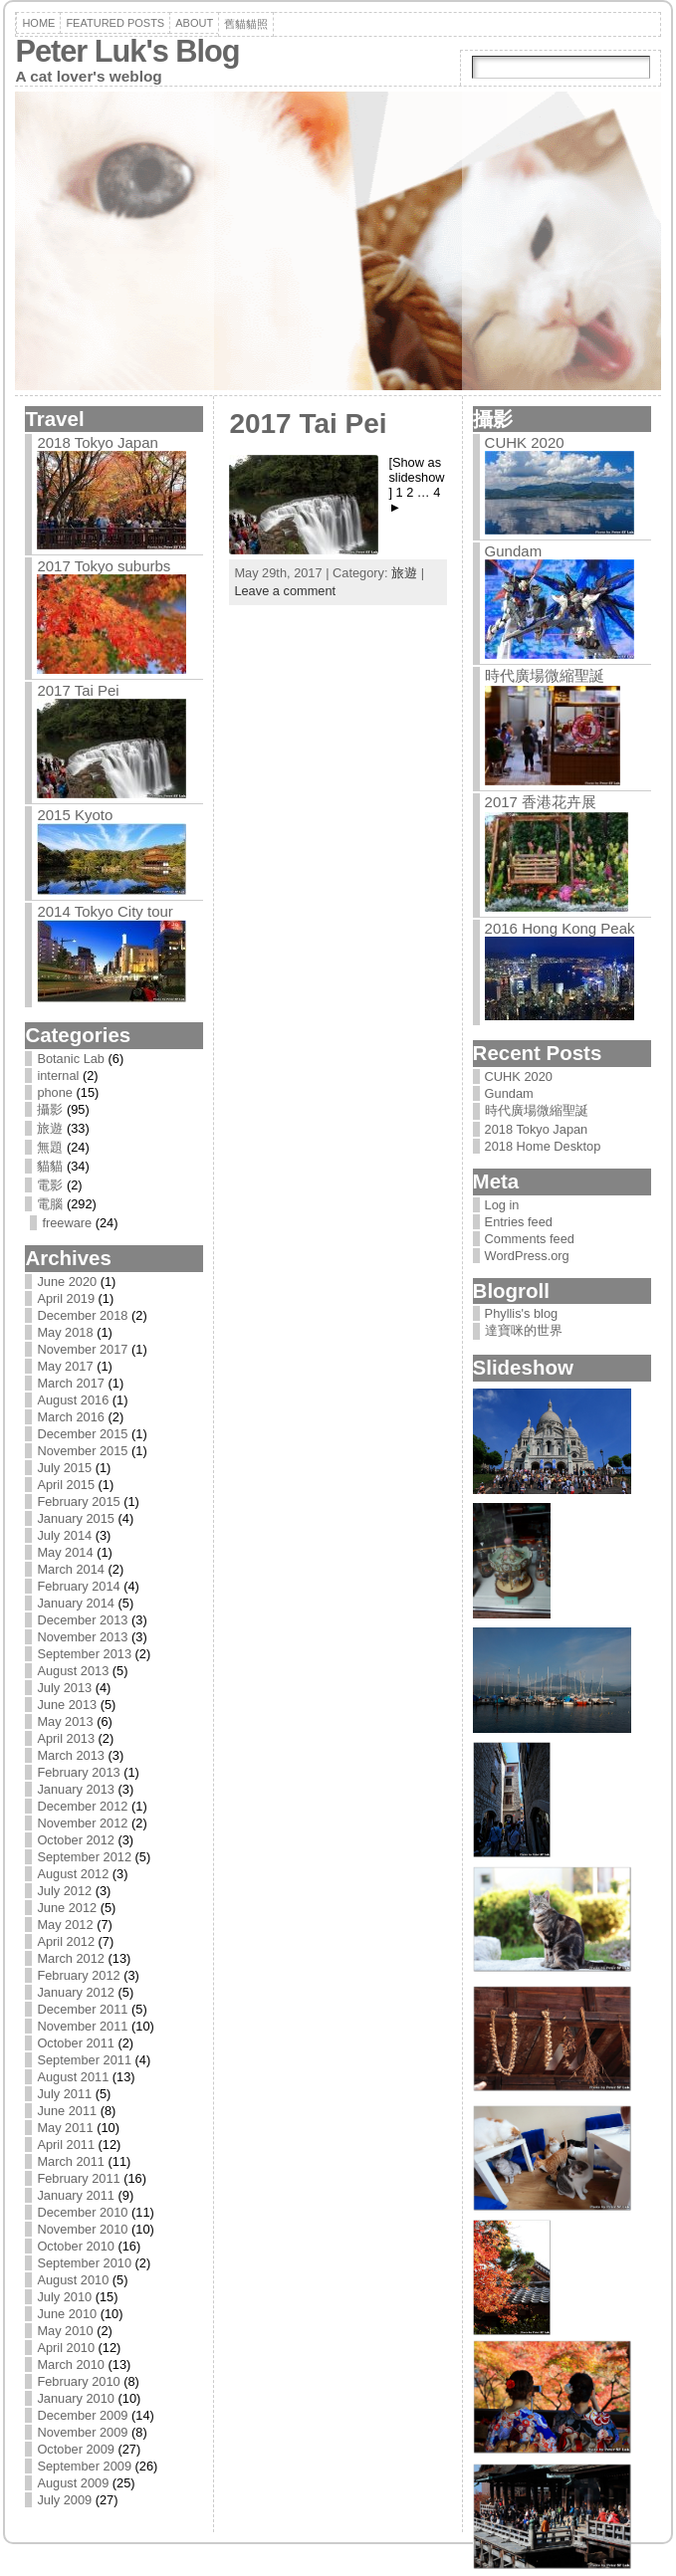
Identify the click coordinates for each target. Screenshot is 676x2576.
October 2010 (75, 2246)
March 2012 (71, 1958)
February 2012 (78, 1975)
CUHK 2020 (524, 442)
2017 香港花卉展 (541, 801)
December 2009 (82, 2415)
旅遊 (50, 1128)
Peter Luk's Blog (127, 51)
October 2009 (75, 2449)
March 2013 (71, 1755)
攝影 (50, 1109)
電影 (50, 1185)
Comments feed (529, 1238)
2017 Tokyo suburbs (103, 565)
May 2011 (65, 2127)
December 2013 (82, 1619)
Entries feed (519, 1221)
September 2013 (84, 1653)
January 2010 (75, 2398)
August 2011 (73, 2076)
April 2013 (66, 1738)
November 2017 (82, 1349)
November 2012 (82, 1823)
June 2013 (67, 1704)
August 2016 (73, 1400)
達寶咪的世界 (524, 1330)
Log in (502, 1204)
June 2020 (67, 1281)
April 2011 (66, 2144)
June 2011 (67, 2110)
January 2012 (75, 1992)
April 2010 (66, 2347)
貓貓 (50, 1166)
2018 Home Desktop (543, 1146)
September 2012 (84, 1856)
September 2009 (84, 2466)
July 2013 (64, 1687)
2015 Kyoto (75, 814)
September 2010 (84, 2262)
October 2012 (75, 1839)
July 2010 (64, 2296)
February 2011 (78, 2178)
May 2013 (65, 1721)
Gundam (514, 550)
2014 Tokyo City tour (104, 911)
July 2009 (64, 2499)
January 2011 (75, 2195)
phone (55, 1092)
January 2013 (75, 1789)
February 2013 (78, 1772)
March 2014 (71, 1569)
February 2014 (78, 1586)
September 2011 (84, 2059)
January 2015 (75, 1518)
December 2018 (82, 1315)
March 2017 (71, 1383)
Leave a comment (285, 590)
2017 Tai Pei (77, 690)
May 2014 (65, 1552)
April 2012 (66, 1941)
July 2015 (64, 1467)
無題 (50, 1147)
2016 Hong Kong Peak (560, 928)
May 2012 (65, 1924)
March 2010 (71, 2364)
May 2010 (65, 2330)
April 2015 (66, 1484)
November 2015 (82, 1450)
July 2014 (64, 1535)
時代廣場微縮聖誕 (544, 675)
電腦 (50, 1203)
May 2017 (65, 1366)
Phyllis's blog (522, 1313)
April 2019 (66, 1298)
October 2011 (75, 2043)
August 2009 (73, 2482)
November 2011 (82, 2026)
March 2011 (71, 2161)
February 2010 (78, 2381)
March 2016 (71, 1416)
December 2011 (82, 2009)
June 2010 (67, 2313)
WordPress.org (527, 1255)
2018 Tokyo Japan (97, 442)
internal (58, 1075)
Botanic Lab (71, 1058)
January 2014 (75, 1603)
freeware (67, 1222)
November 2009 (82, 2432)
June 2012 (67, 1907)
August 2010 (73, 2279)
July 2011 (64, 2093)
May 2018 (65, 1332)
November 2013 (82, 1636)
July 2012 (64, 1890)
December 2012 (82, 1806)
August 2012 (73, 1873)
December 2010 (82, 2212)
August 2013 (73, 1670)
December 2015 (82, 1433)
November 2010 (82, 2229)
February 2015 (78, 1501)
